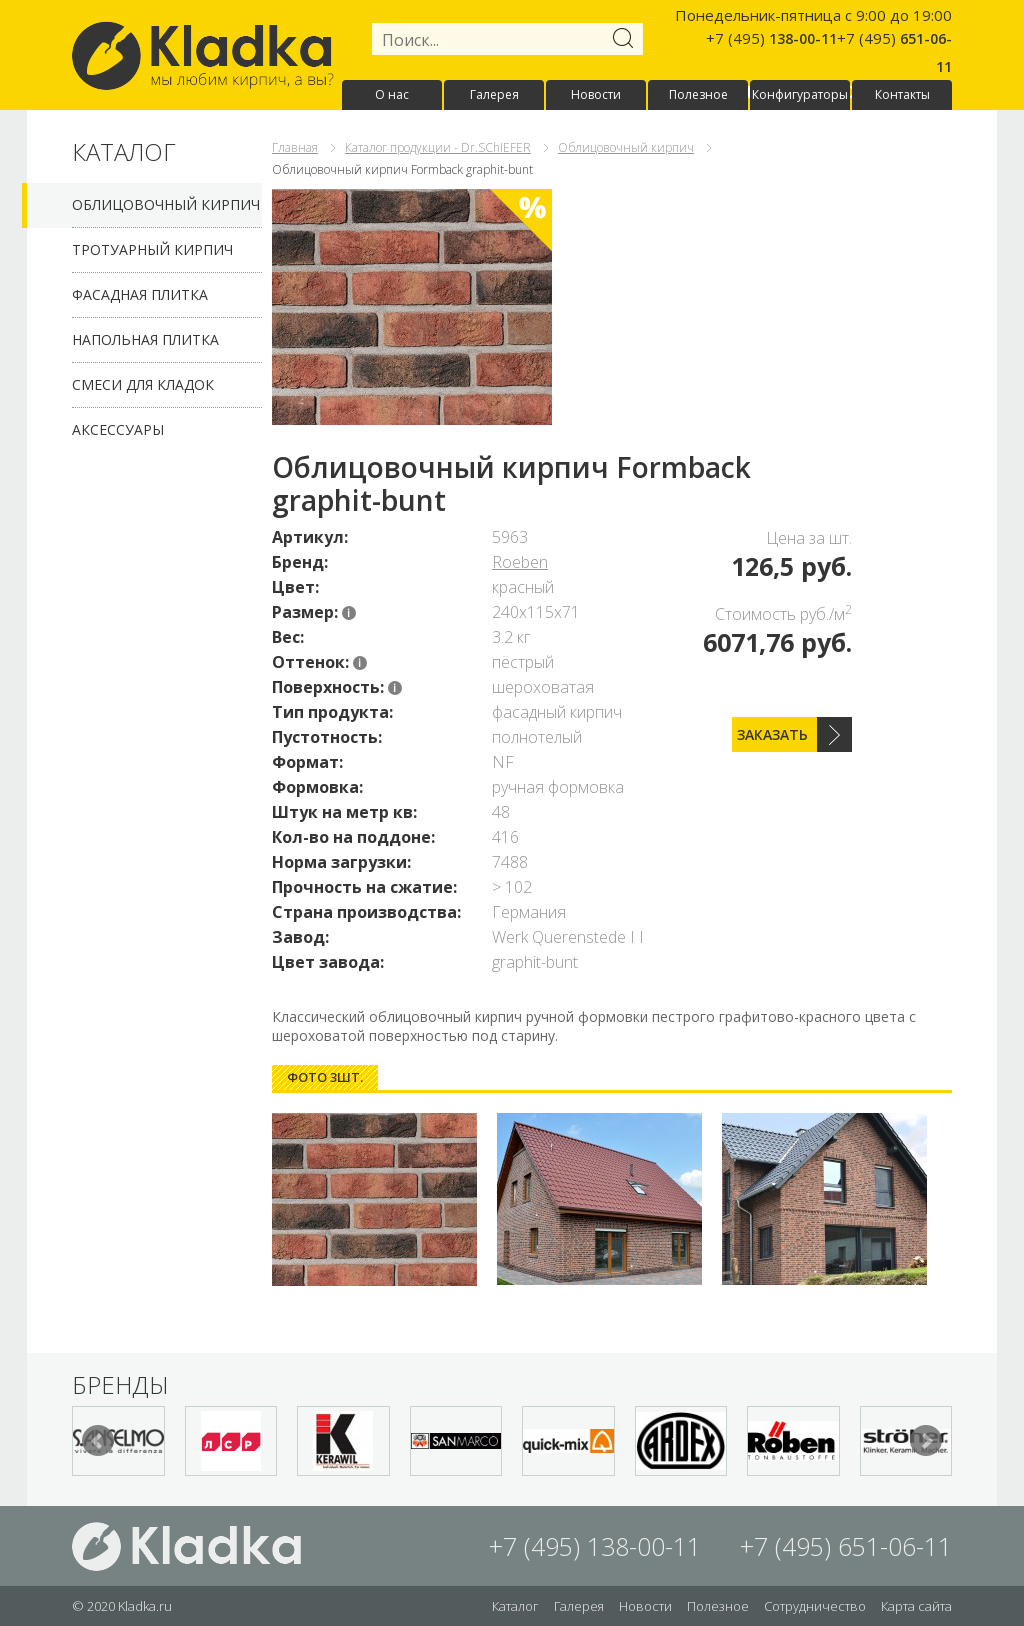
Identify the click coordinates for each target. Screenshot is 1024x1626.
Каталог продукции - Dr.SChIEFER (438, 147)
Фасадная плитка (140, 294)
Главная (295, 147)
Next (926, 1441)
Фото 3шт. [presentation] (325, 1077)
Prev (98, 1441)
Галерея (494, 94)
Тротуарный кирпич (152, 249)
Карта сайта (916, 1606)
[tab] (325, 1077)
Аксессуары (118, 429)
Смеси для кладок (143, 384)
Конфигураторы (800, 94)
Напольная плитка (145, 339)
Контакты (902, 94)
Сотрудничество (815, 1606)
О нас (392, 94)
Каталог (515, 1606)
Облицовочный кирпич (166, 204)
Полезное (698, 94)
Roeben (520, 562)
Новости (596, 94)
